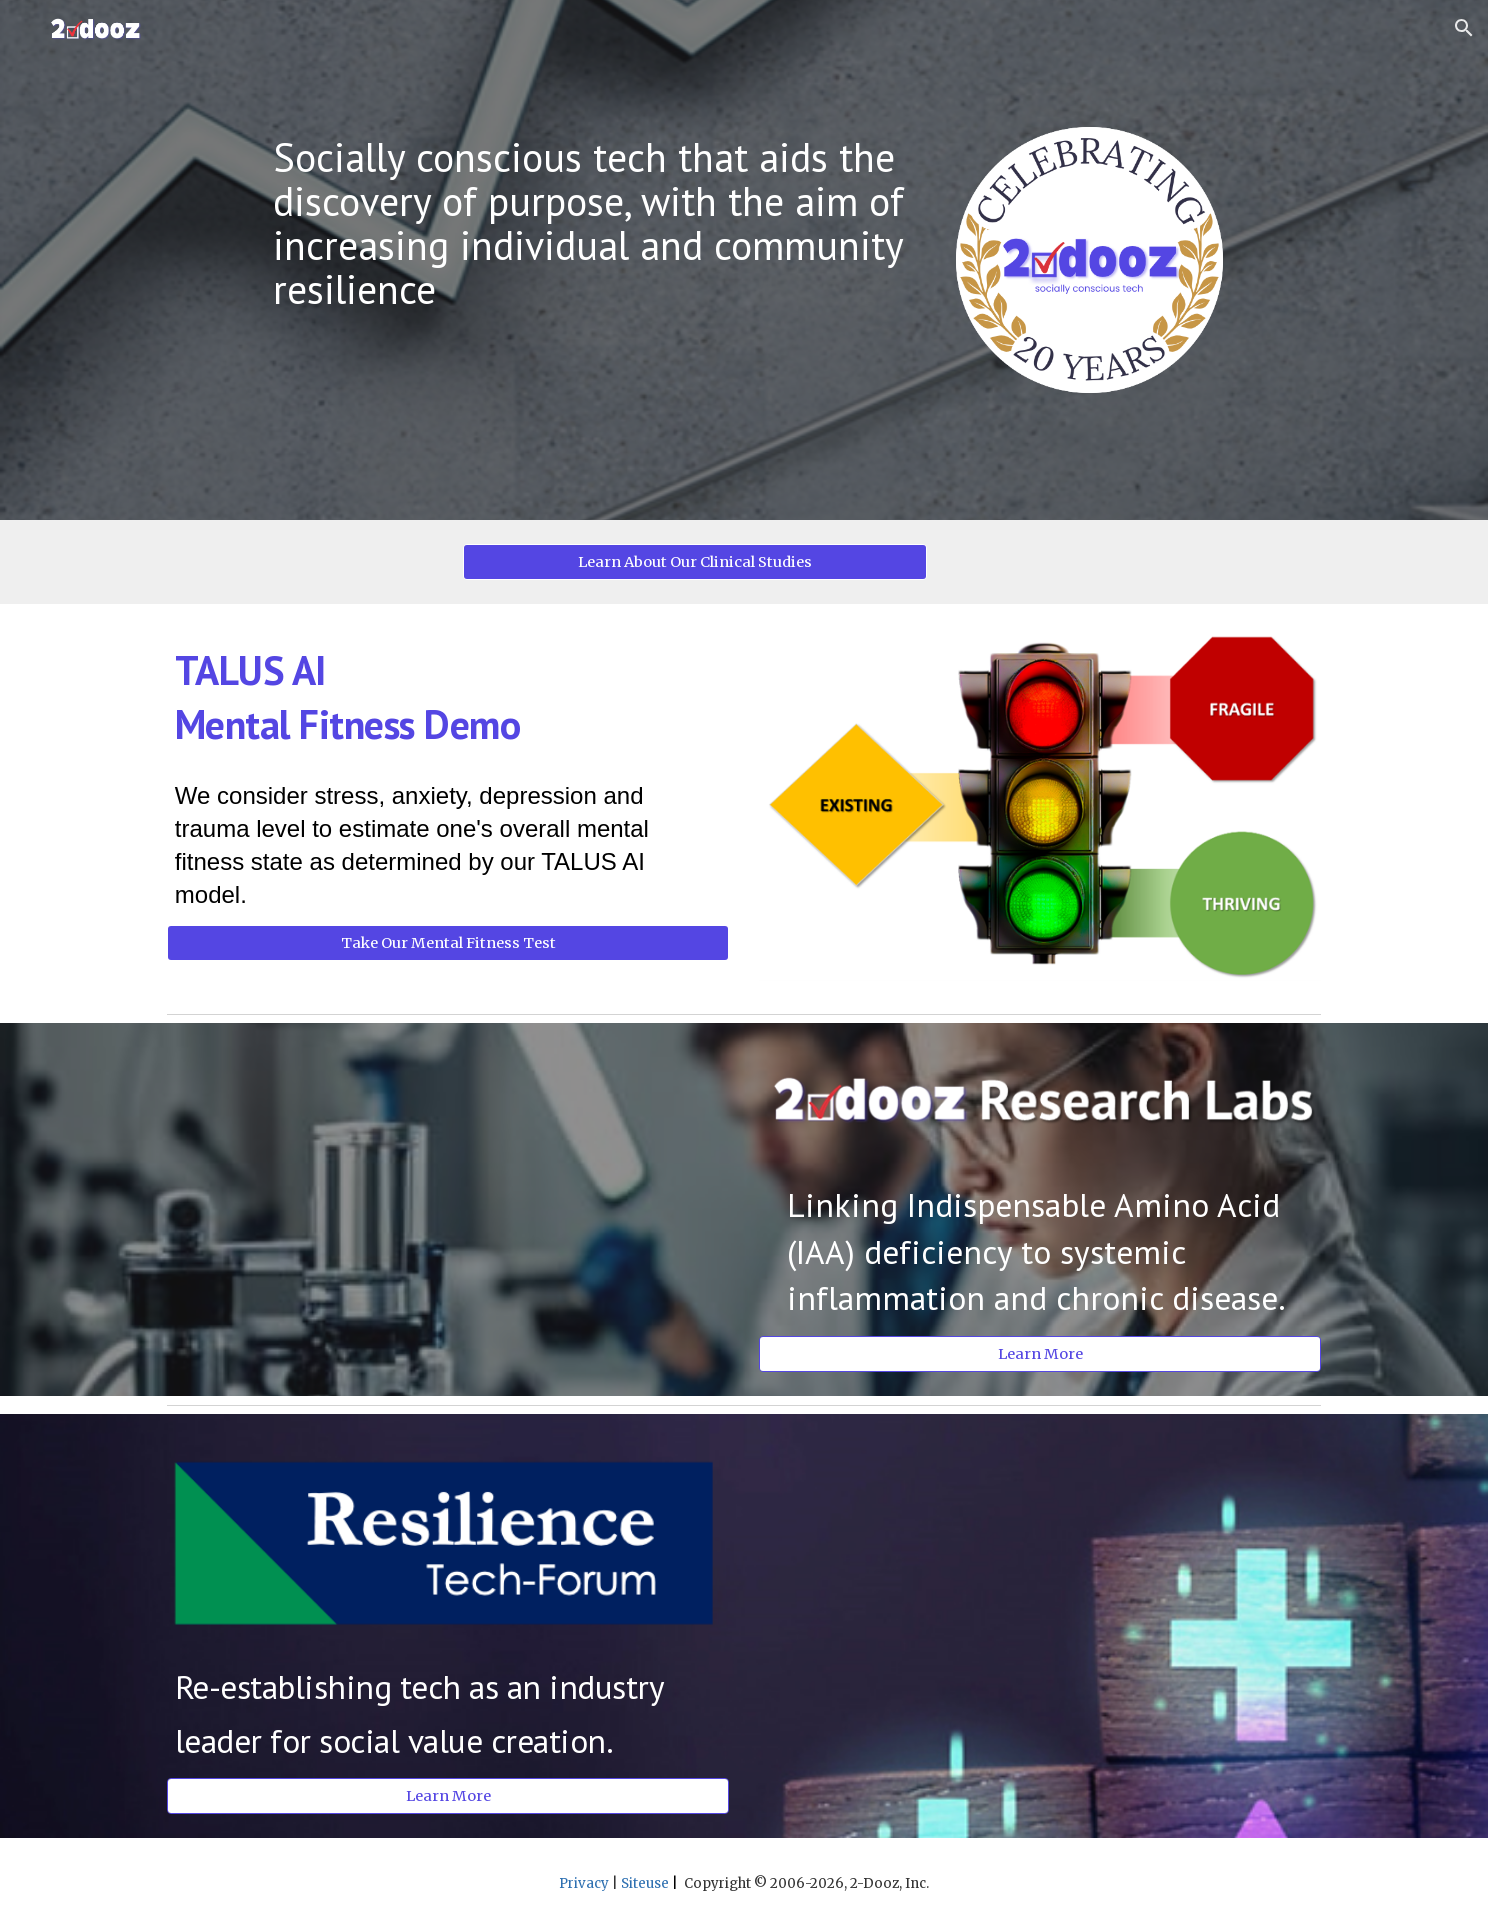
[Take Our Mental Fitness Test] (448, 943)
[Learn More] (1040, 1353)
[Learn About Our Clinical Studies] (695, 561)
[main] (595, 223)
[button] (1464, 28)
